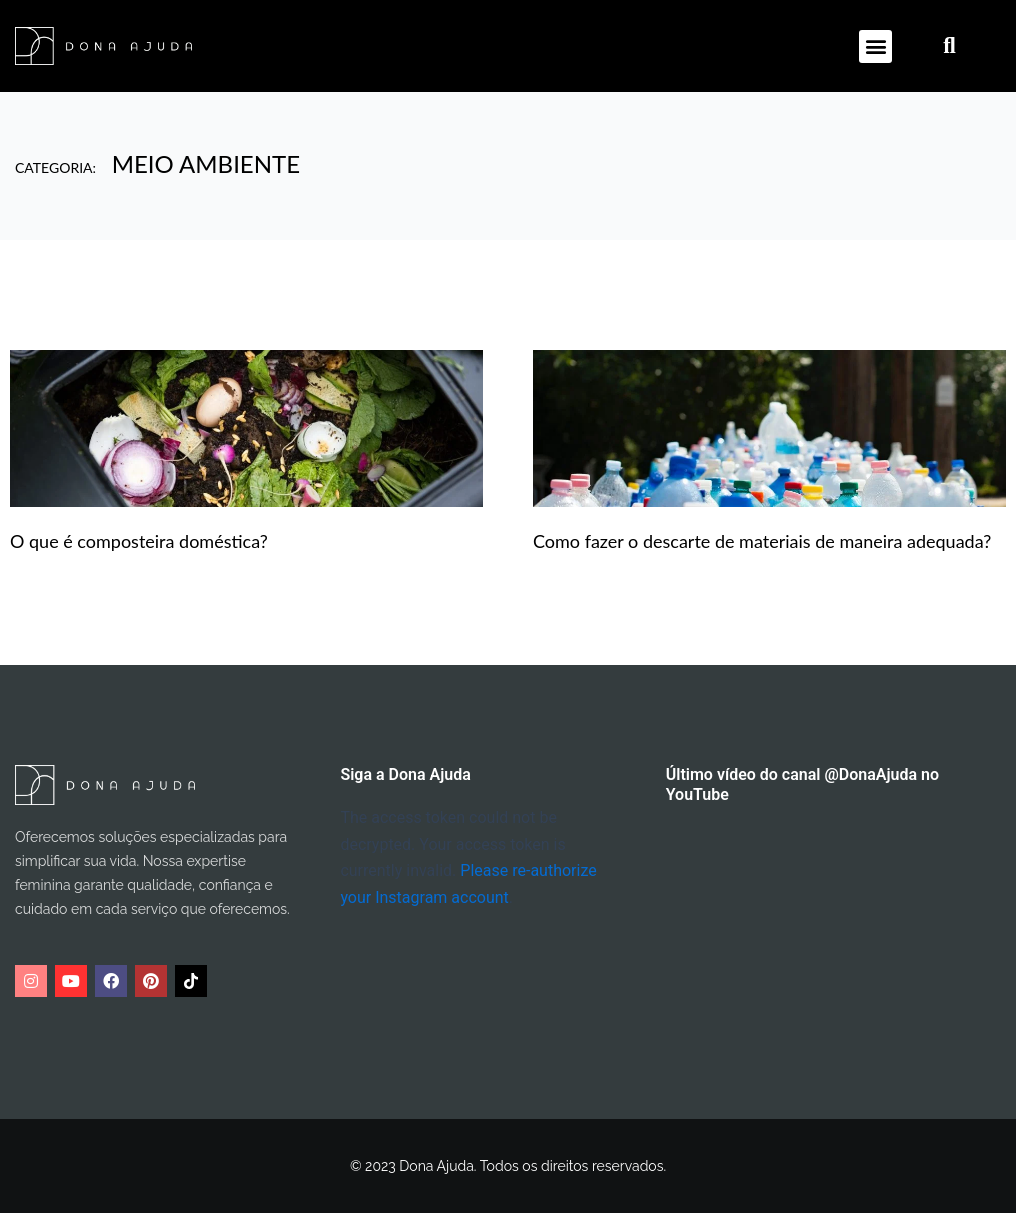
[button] (875, 46)
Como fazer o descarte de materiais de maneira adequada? (762, 541)
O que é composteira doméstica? (139, 541)
